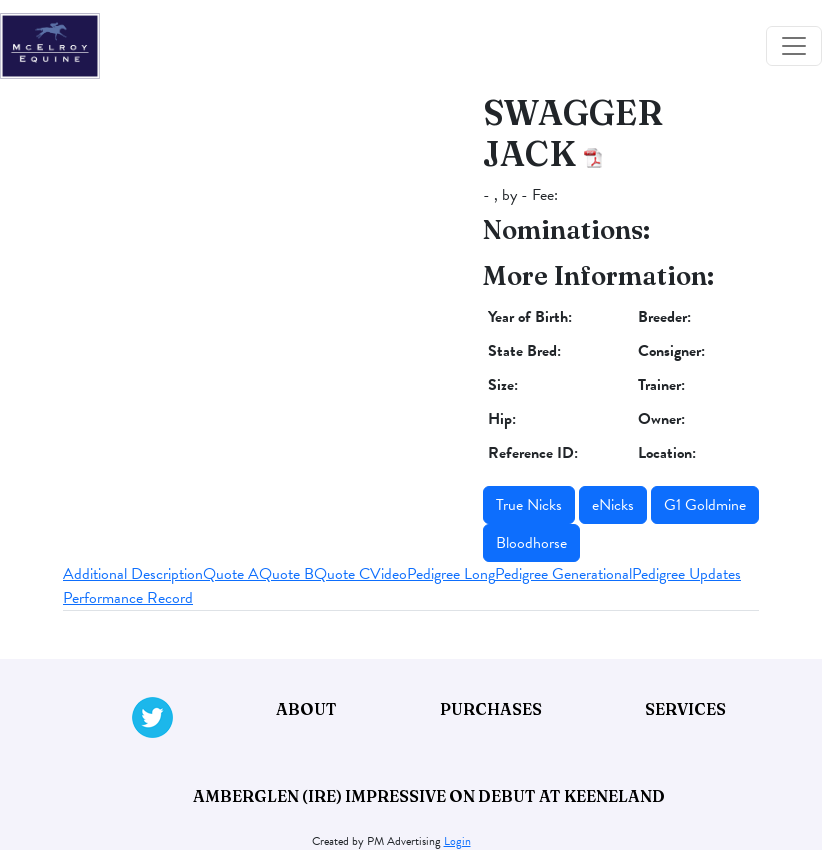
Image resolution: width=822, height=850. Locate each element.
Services (685, 709)
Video (388, 574)
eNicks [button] (613, 505)
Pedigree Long (451, 574)
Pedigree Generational (563, 574)
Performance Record (128, 598)
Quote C (342, 574)
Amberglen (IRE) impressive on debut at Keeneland (429, 796)
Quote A (231, 574)
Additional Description (133, 574)
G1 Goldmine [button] (705, 505)
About (306, 709)
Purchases (491, 709)
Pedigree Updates (686, 574)
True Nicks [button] (529, 505)
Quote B (286, 574)
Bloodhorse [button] (531, 543)
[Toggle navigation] (794, 46)
